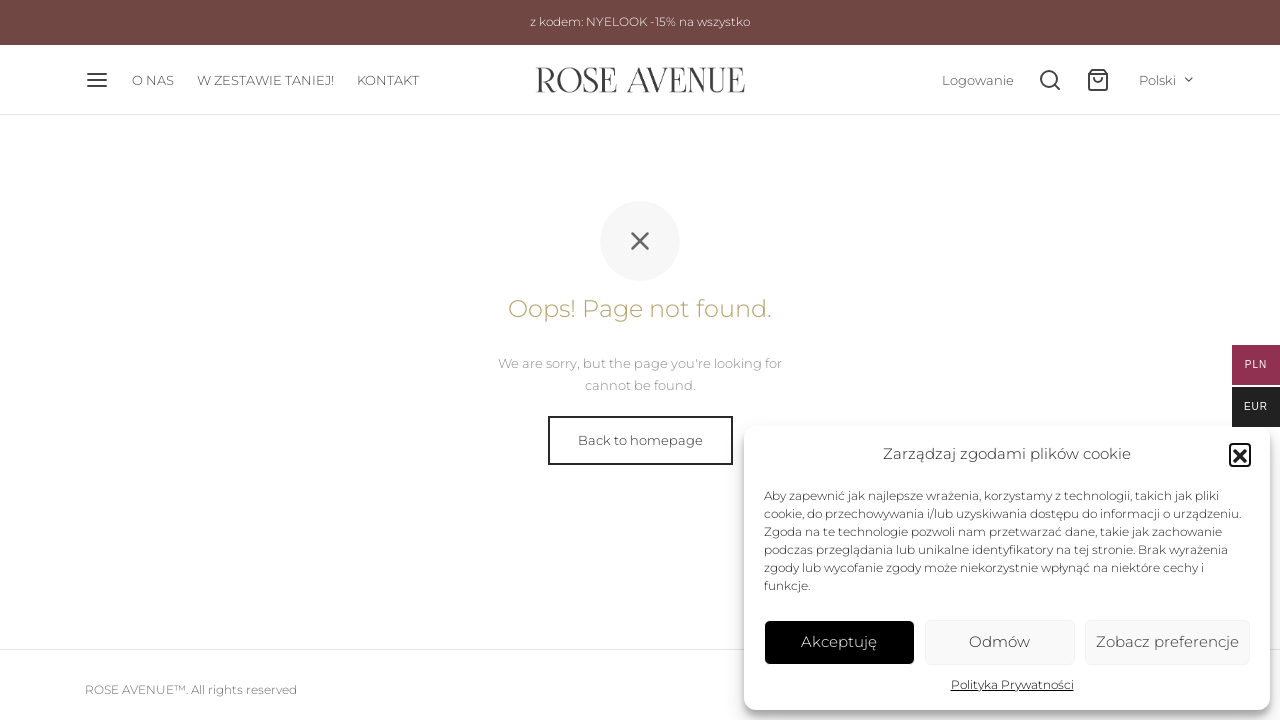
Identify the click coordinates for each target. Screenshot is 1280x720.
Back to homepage (640, 440)
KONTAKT (388, 80)
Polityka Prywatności (1012, 684)
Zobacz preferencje (1167, 641)
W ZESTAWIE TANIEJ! (265, 80)
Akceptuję (839, 641)
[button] (1240, 454)
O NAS (153, 80)
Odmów (999, 641)
